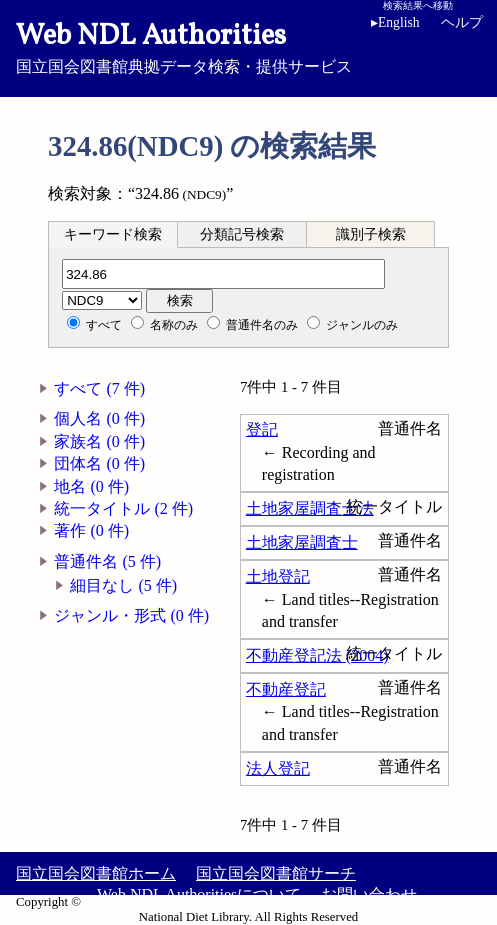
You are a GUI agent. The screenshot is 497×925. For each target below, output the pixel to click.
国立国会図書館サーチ (276, 873)
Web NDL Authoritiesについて (199, 894)
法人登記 (278, 768)
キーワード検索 (113, 234)
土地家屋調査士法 (310, 508)
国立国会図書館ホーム (96, 873)
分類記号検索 (242, 234)
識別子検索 (371, 234)
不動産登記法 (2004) (317, 655)
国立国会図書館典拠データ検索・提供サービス (248, 46)
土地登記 (278, 576)
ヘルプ (462, 22)
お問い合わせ (369, 894)
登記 (262, 429)
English (395, 22)
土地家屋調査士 (302, 542)
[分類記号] (223, 274)
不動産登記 (286, 689)
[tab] (113, 234)
